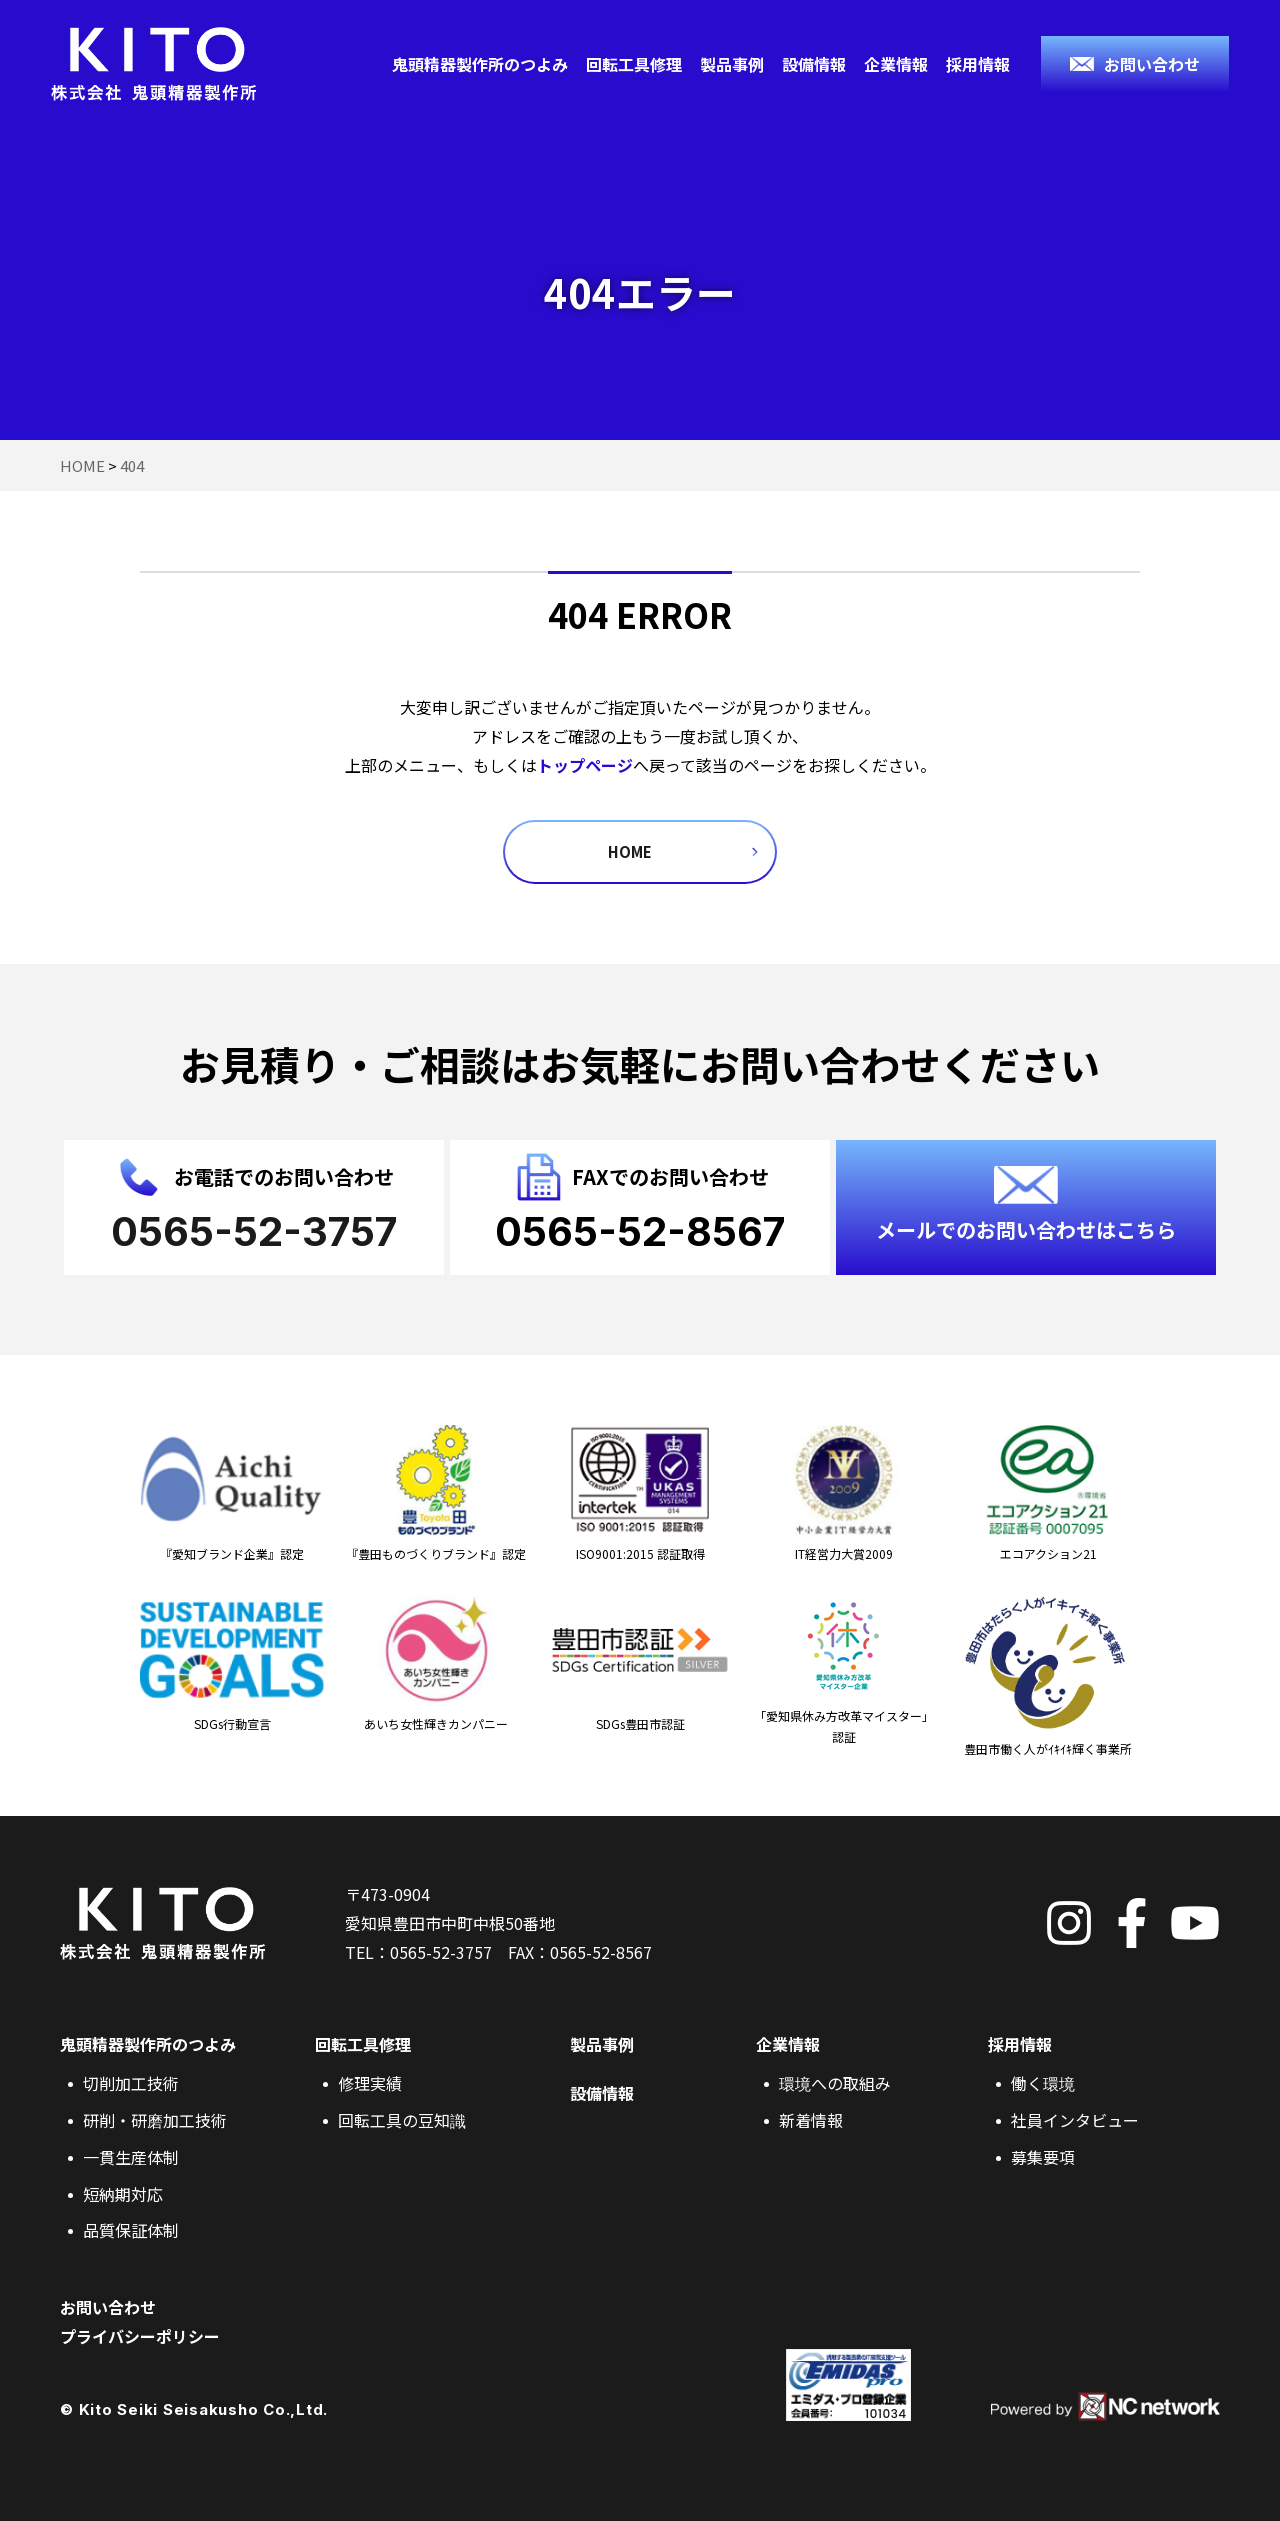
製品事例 (732, 64)
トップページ (585, 765)
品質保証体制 (131, 2230)
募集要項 (1043, 2157)
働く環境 (1043, 2083)
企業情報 (896, 64)
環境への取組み (835, 2083)
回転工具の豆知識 (402, 2120)
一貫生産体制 (131, 2157)
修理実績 (370, 2083)
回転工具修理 (634, 64)
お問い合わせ (108, 2307)
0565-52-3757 (441, 1952)
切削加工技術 (131, 2083)
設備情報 (814, 64)
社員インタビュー (1075, 2120)
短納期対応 (123, 2194)
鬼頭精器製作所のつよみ (480, 64)
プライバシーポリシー (140, 2336)
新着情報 (811, 2120)
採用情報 (978, 64)
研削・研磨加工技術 (155, 2120)
